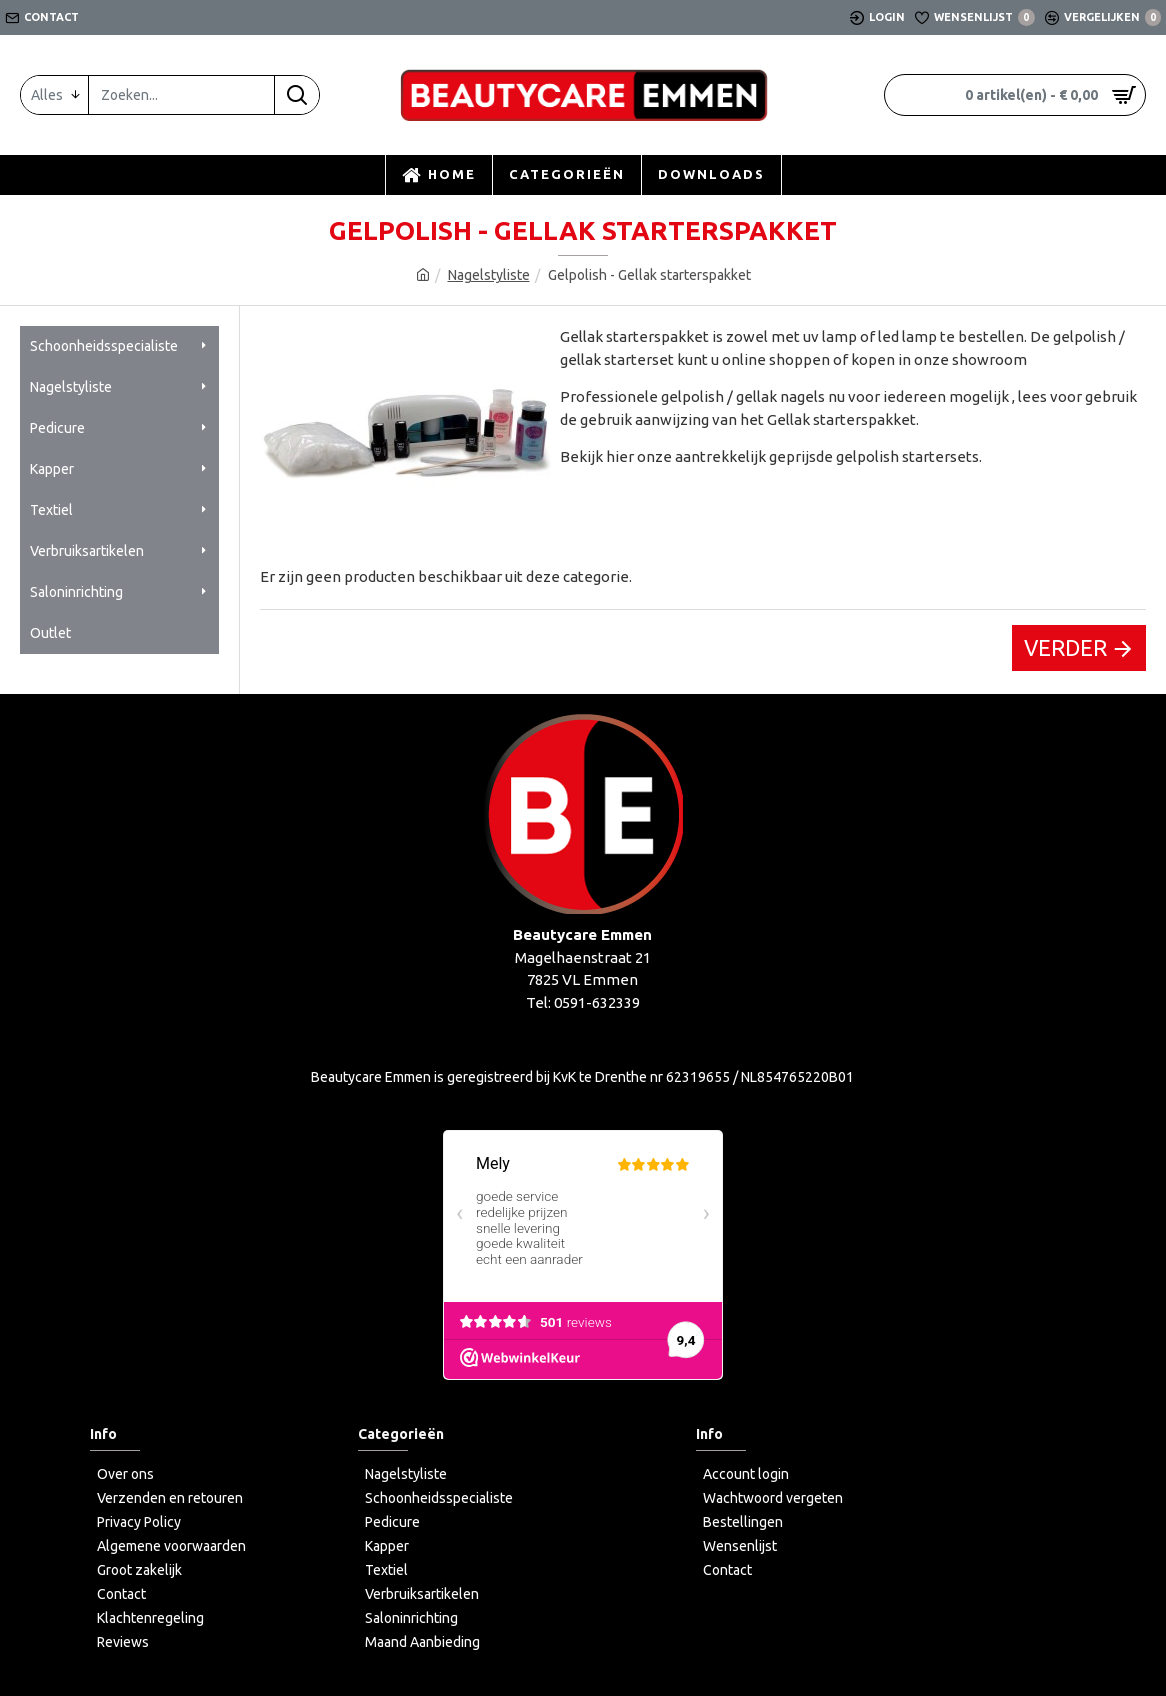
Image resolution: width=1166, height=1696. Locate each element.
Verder (1065, 647)
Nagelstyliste (489, 275)
